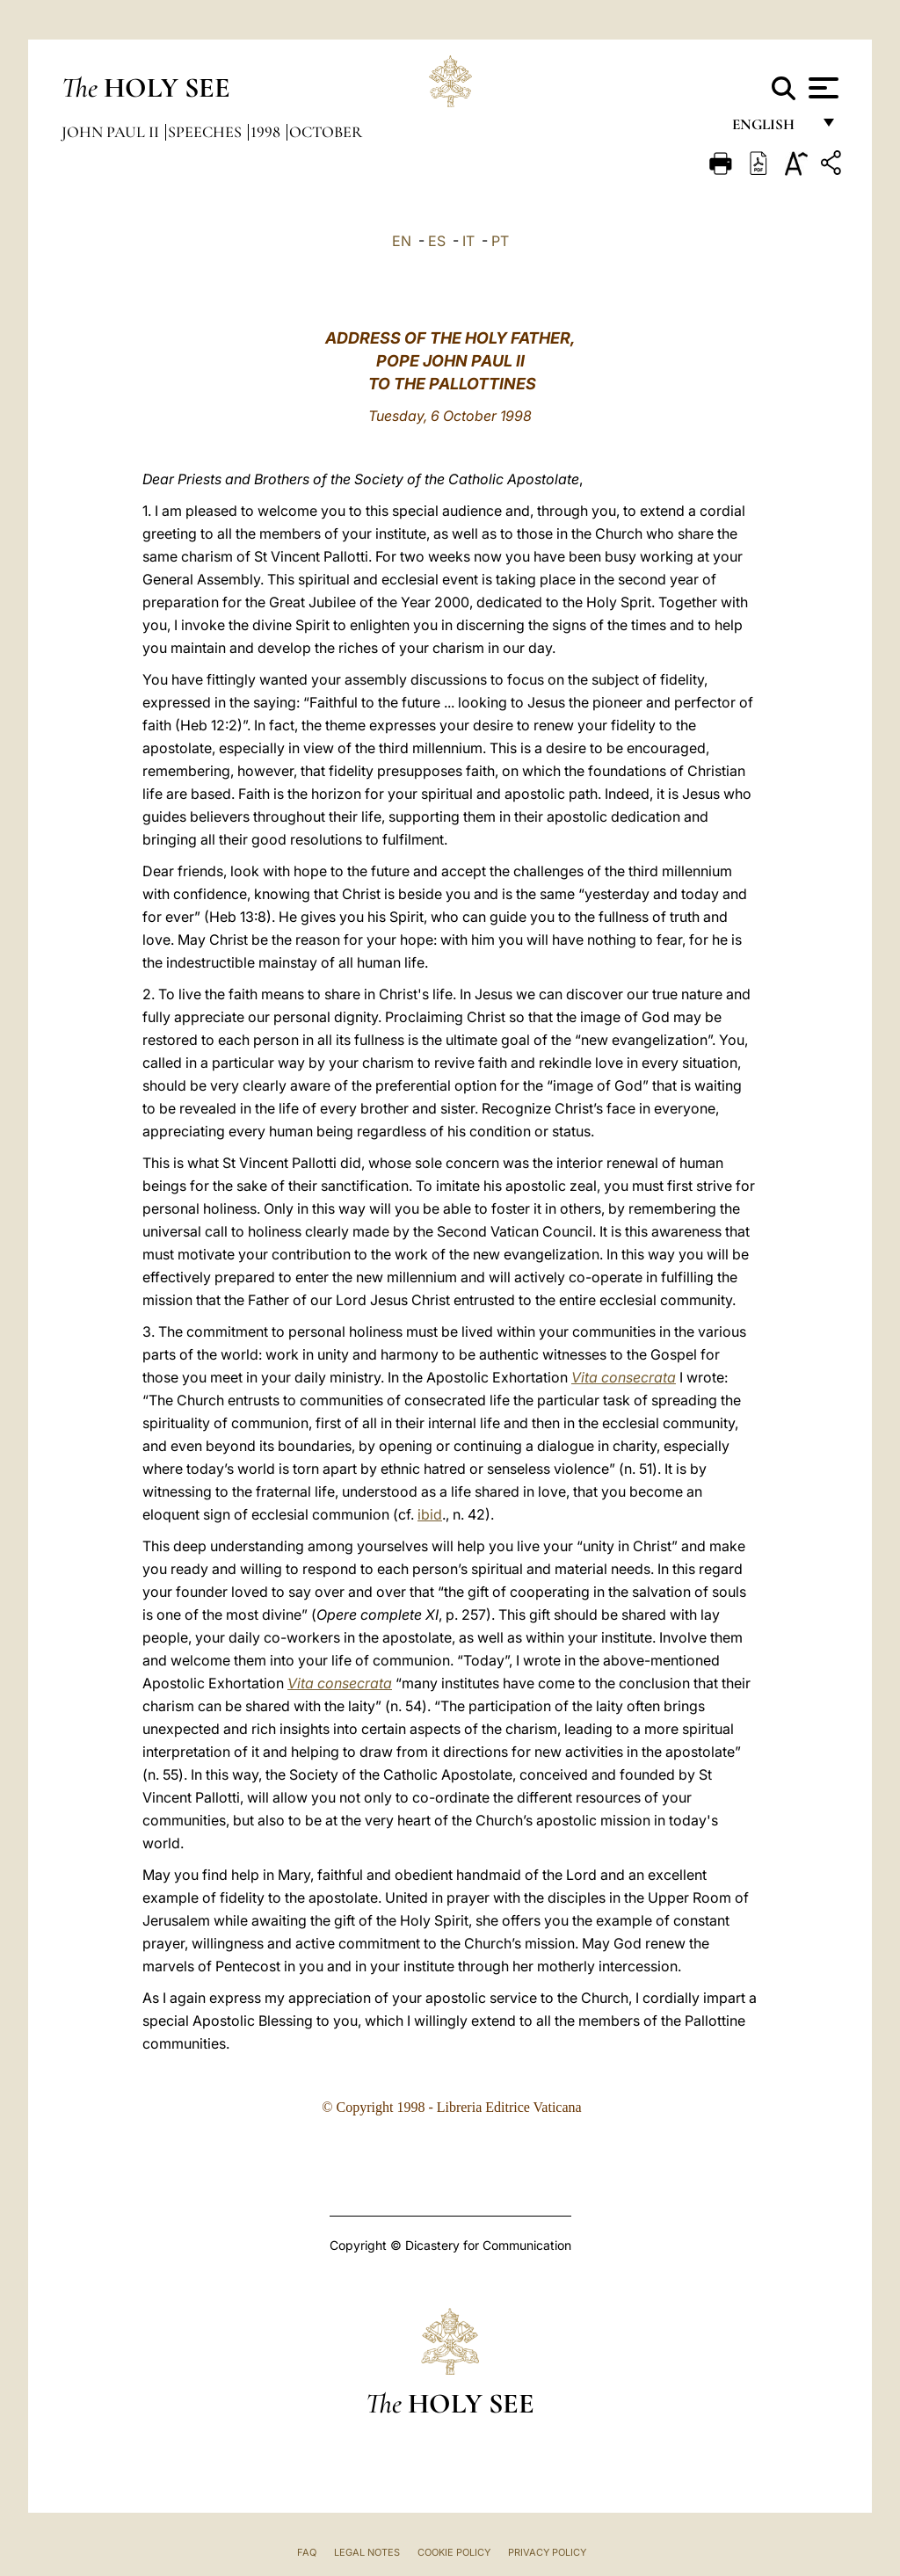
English (771, 129)
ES (437, 241)
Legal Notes (367, 2552)
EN (401, 241)
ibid (429, 1514)
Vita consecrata (623, 1377)
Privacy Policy (547, 2552)
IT (468, 241)
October (325, 131)
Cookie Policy (453, 2552)
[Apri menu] (821, 88)
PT (500, 241)
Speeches (206, 131)
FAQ (306, 2552)
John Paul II (112, 131)
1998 (267, 131)
